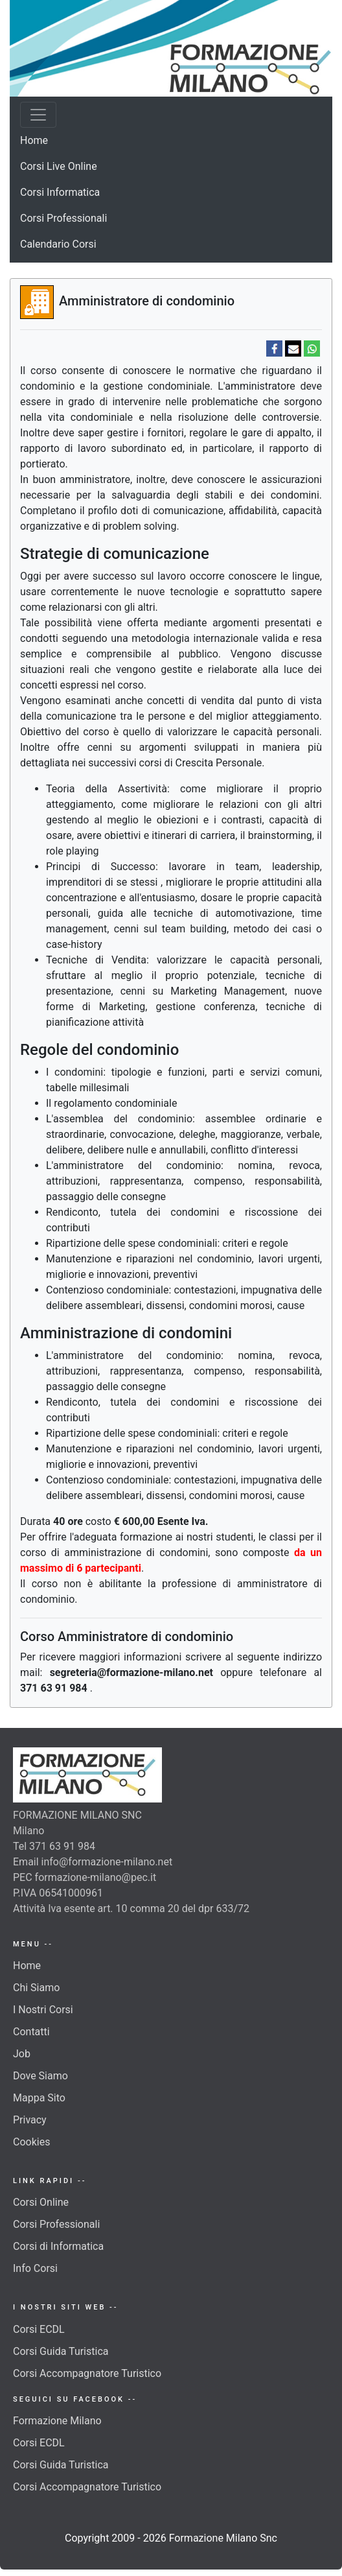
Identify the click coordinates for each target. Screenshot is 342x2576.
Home (34, 140)
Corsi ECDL (39, 2329)
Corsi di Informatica (58, 2246)
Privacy (30, 2120)
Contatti (31, 2032)
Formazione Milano (57, 2421)
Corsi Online (41, 2202)
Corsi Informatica (60, 192)
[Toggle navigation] (38, 115)
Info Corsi (35, 2268)
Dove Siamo (40, 2076)
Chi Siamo (36, 1987)
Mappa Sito (39, 2098)
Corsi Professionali (63, 218)
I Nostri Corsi (43, 2009)
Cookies (31, 2142)
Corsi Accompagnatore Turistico (87, 2373)
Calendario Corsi (58, 244)
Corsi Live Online (58, 166)
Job (21, 2054)
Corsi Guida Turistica (60, 2351)
